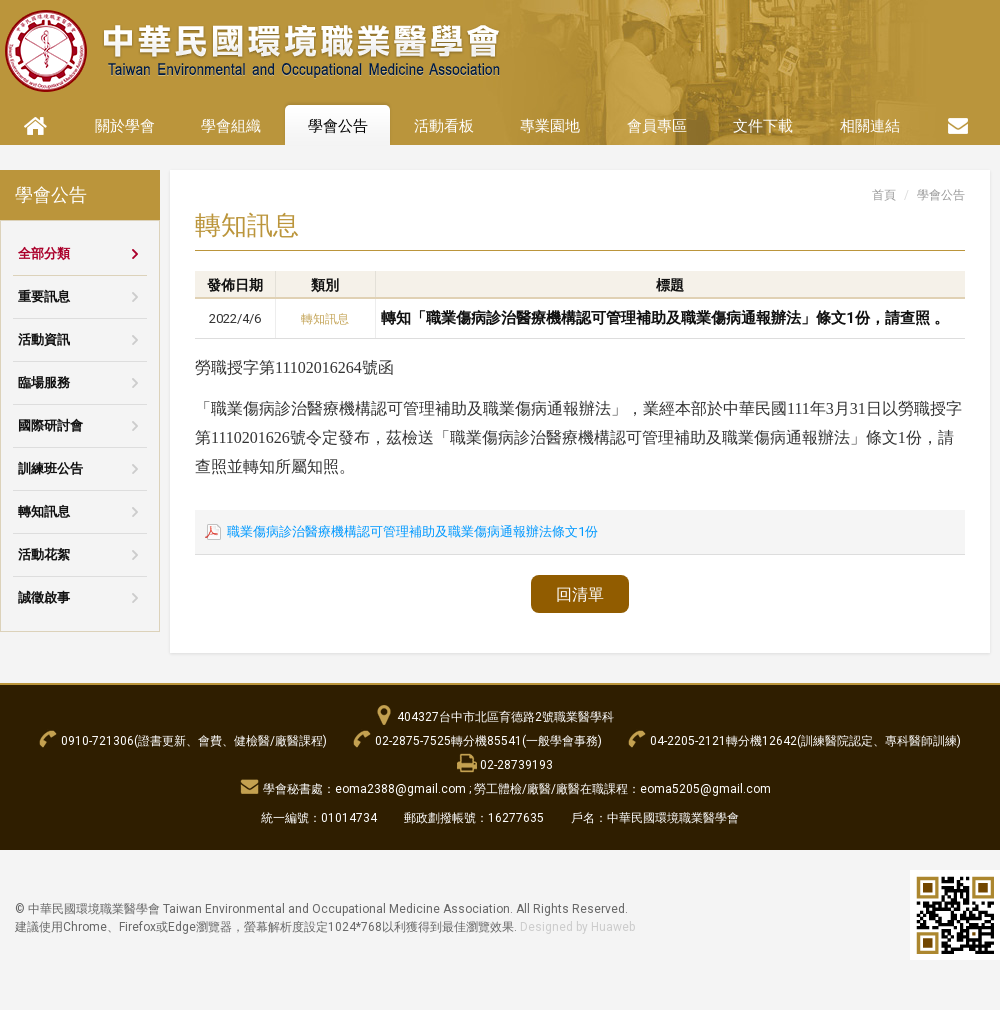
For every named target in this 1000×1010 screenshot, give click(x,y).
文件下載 (763, 126)
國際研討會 (50, 425)
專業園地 (550, 126)
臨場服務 (44, 382)
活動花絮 (44, 554)
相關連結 (870, 126)
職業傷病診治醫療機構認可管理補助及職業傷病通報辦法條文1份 (412, 531)
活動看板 (444, 126)
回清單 (580, 594)
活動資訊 (44, 339)
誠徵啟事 (44, 597)
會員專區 (657, 126)
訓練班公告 (50, 468)
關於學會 (125, 126)
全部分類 (44, 253)
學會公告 (338, 126)
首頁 (884, 195)
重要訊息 (44, 296)
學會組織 (231, 126)
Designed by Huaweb (577, 927)
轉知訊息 (44, 511)
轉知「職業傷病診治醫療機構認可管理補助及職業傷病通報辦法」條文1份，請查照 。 (665, 318)
